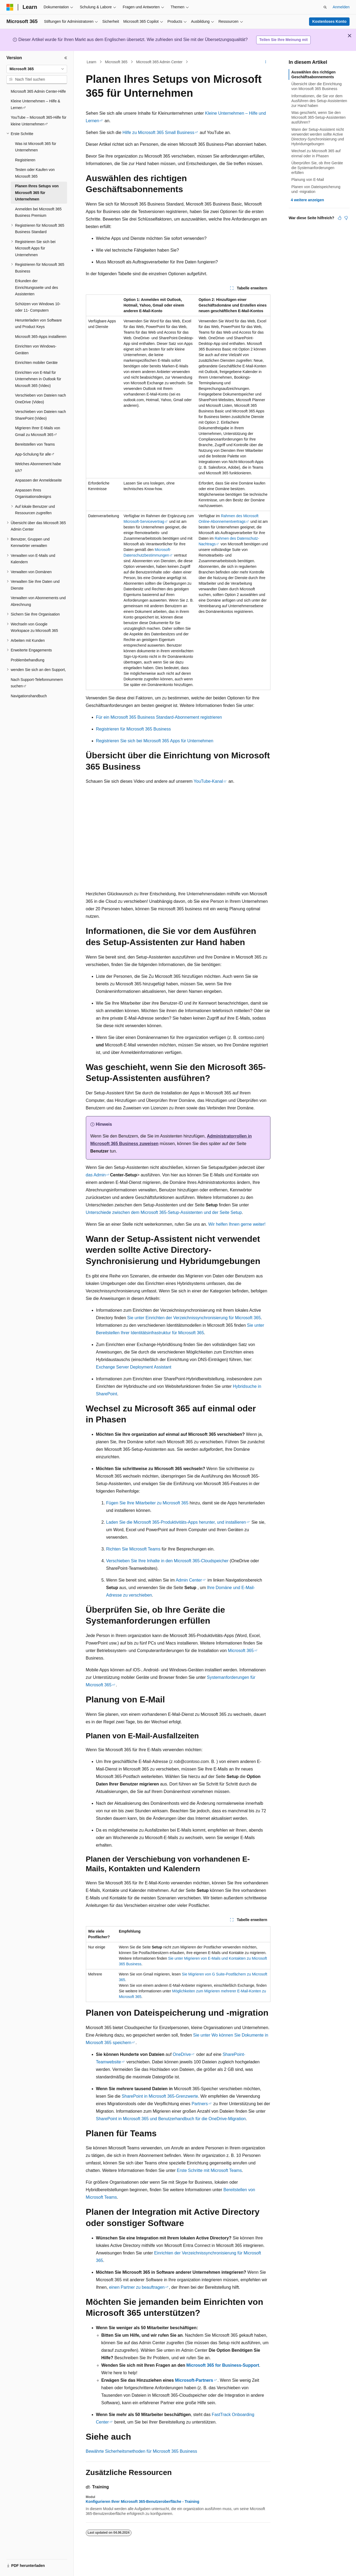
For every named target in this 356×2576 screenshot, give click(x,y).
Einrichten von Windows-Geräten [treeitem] (35, 349)
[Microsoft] (9, 7)
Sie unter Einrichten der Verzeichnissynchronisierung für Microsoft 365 (194, 1317)
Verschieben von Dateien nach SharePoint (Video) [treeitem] (40, 414)
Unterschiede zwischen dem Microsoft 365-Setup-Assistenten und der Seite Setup (164, 1212)
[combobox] (36, 69)
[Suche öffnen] (325, 7)
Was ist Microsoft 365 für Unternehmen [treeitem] (35, 146)
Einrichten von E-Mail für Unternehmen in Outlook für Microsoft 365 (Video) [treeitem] (38, 379)
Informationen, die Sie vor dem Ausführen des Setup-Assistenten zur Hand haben (319, 101)
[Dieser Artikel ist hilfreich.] (339, 218)
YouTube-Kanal (208, 781)
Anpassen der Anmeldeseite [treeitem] (38, 480)
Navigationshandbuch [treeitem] (29, 696)
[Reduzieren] (65, 58)
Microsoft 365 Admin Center (159, 62)
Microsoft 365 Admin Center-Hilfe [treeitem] (38, 91)
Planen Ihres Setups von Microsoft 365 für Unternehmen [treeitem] (37, 192)
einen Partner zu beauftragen (136, 2287)
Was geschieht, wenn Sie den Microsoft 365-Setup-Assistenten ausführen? (318, 117)
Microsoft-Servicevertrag (143, 521)
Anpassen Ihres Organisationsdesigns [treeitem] (33, 493)
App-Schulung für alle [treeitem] (33, 454)
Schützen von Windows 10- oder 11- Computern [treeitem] (38, 307)
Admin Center (189, 1580)
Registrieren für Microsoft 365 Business (133, 729)
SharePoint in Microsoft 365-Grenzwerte (160, 2096)
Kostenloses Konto (329, 21)
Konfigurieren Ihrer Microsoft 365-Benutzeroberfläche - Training (142, 2501)
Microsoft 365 (116, 62)
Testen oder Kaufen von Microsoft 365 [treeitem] (35, 172)
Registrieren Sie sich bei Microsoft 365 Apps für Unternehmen (155, 741)
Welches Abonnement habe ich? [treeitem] (38, 467)
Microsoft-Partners (194, 2380)
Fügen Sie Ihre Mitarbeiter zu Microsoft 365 (147, 1503)
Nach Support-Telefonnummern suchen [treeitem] (37, 682)
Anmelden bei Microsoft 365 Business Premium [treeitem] (38, 212)
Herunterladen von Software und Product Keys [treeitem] (38, 323)
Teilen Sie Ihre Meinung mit (283, 40)
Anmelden (341, 7)
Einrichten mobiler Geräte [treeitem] (36, 362)
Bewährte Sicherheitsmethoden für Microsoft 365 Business (141, 2451)
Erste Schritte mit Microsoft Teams (209, 2170)
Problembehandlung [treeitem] (27, 660)
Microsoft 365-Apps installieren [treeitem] (40, 336)
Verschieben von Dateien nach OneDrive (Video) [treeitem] (40, 398)
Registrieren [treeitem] (25, 160)
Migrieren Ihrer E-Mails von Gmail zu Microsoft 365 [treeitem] (37, 431)
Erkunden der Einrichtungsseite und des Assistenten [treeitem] (36, 287)
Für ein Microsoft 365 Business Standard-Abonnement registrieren (159, 717)
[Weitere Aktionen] (265, 62)
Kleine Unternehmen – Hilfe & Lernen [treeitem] (35, 104)
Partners (200, 2103)
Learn (91, 62)
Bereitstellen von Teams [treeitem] (35, 444)
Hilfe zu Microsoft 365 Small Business (158, 132)
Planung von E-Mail (307, 179)
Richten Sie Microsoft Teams (133, 1549)
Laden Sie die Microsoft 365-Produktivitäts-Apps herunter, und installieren (176, 1522)
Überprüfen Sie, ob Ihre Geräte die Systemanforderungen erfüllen (317, 168)
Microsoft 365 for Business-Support (222, 2365)
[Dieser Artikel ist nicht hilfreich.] (346, 218)
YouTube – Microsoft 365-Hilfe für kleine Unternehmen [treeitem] (39, 120)
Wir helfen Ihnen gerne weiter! (236, 1224)
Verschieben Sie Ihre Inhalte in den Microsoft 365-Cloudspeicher (167, 1561)
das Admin (96, 1175)
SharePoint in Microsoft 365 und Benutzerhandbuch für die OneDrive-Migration (171, 2118)
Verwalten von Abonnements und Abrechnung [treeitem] (38, 601)
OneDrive (182, 2054)
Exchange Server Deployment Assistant (133, 1367)
